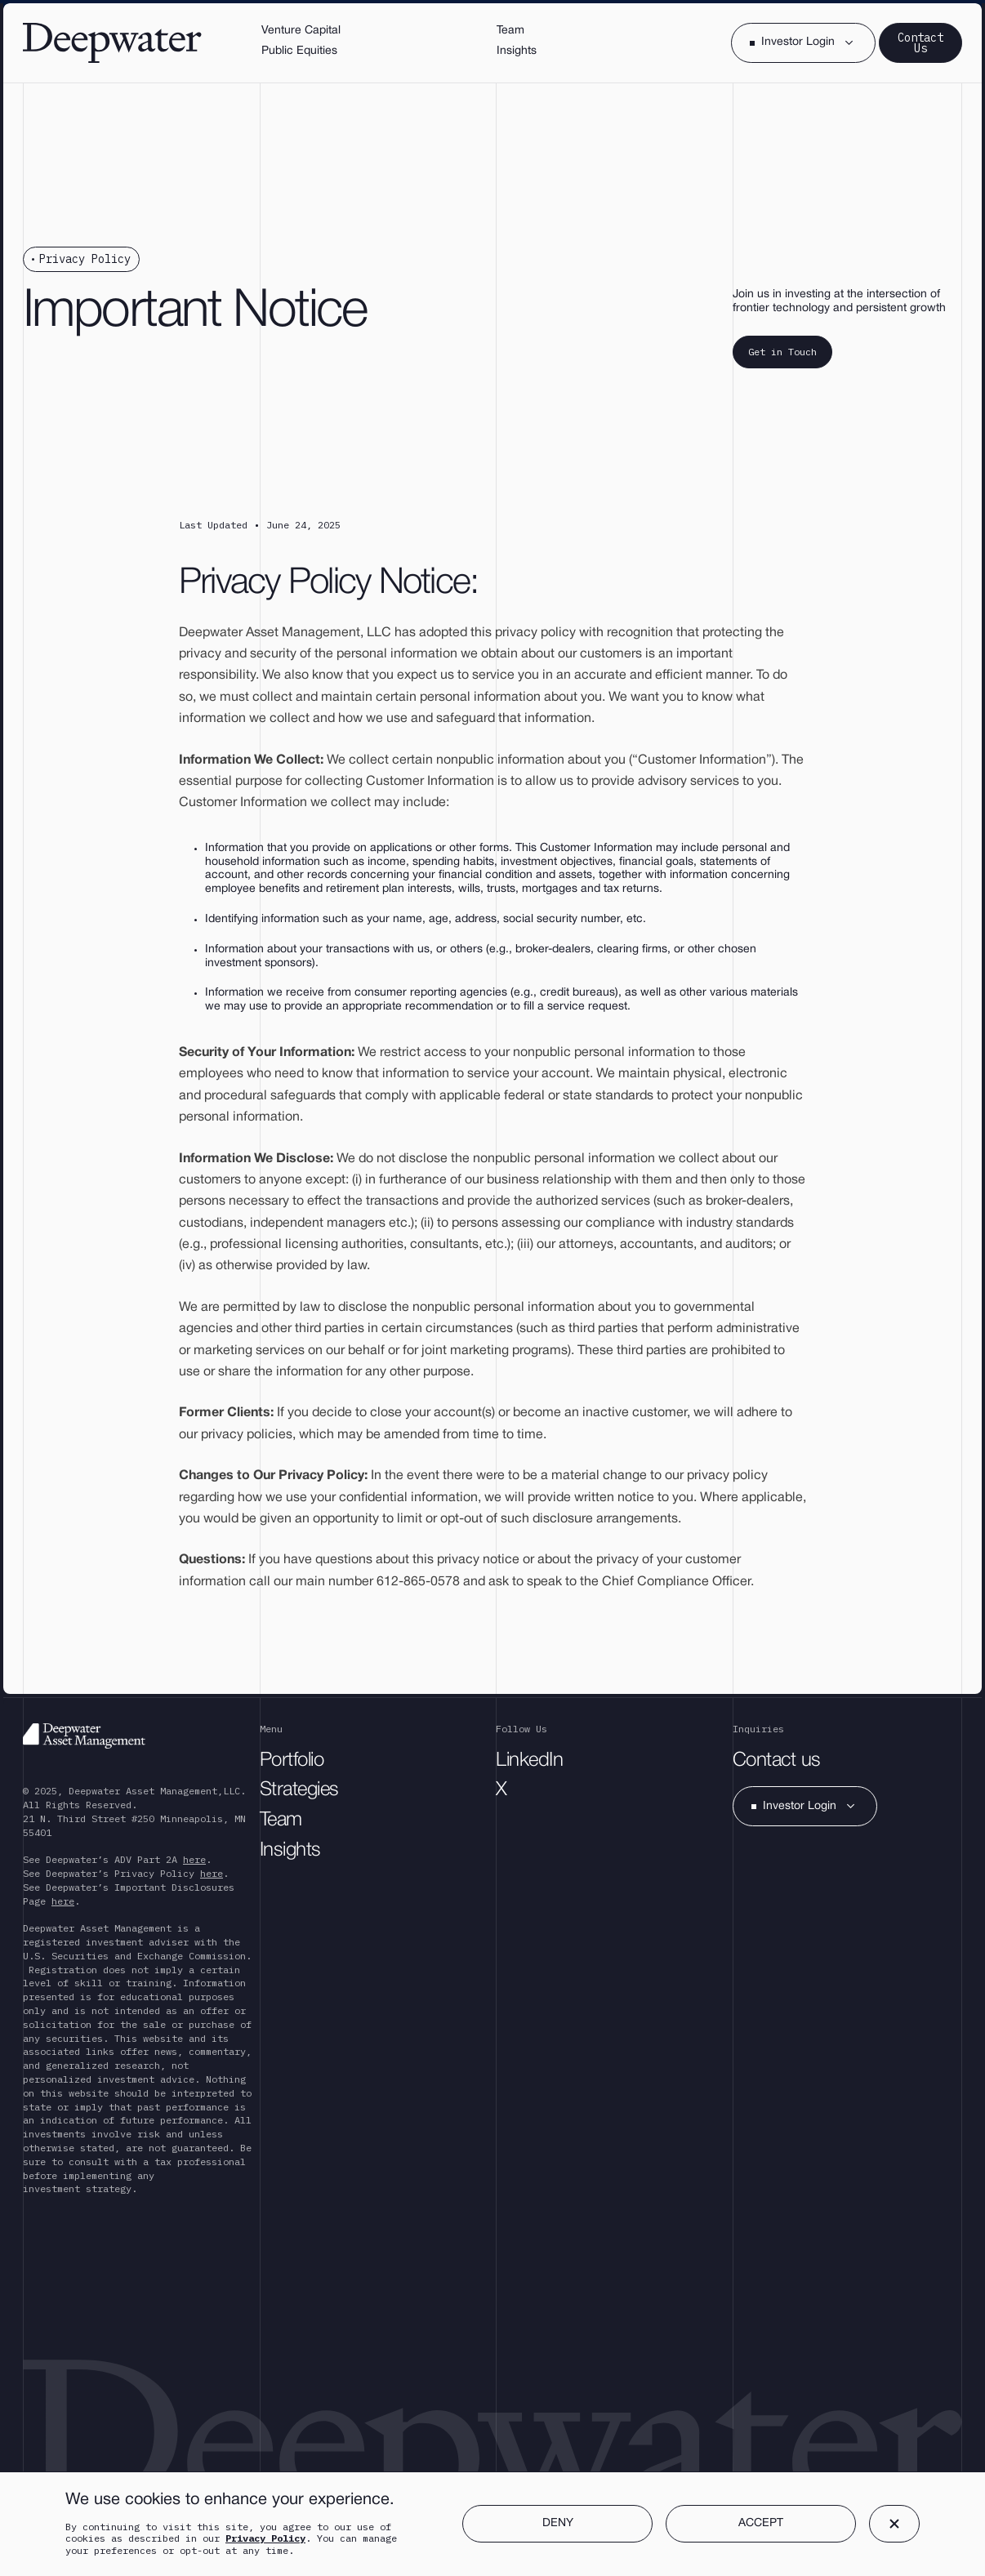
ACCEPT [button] (760, 2523)
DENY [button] (557, 2523)
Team (281, 1820)
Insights (290, 1851)
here (194, 1859)
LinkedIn (529, 1761)
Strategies (299, 1790)
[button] (803, 43)
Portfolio (292, 1761)
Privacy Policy (265, 2538)
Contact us (777, 1761)
